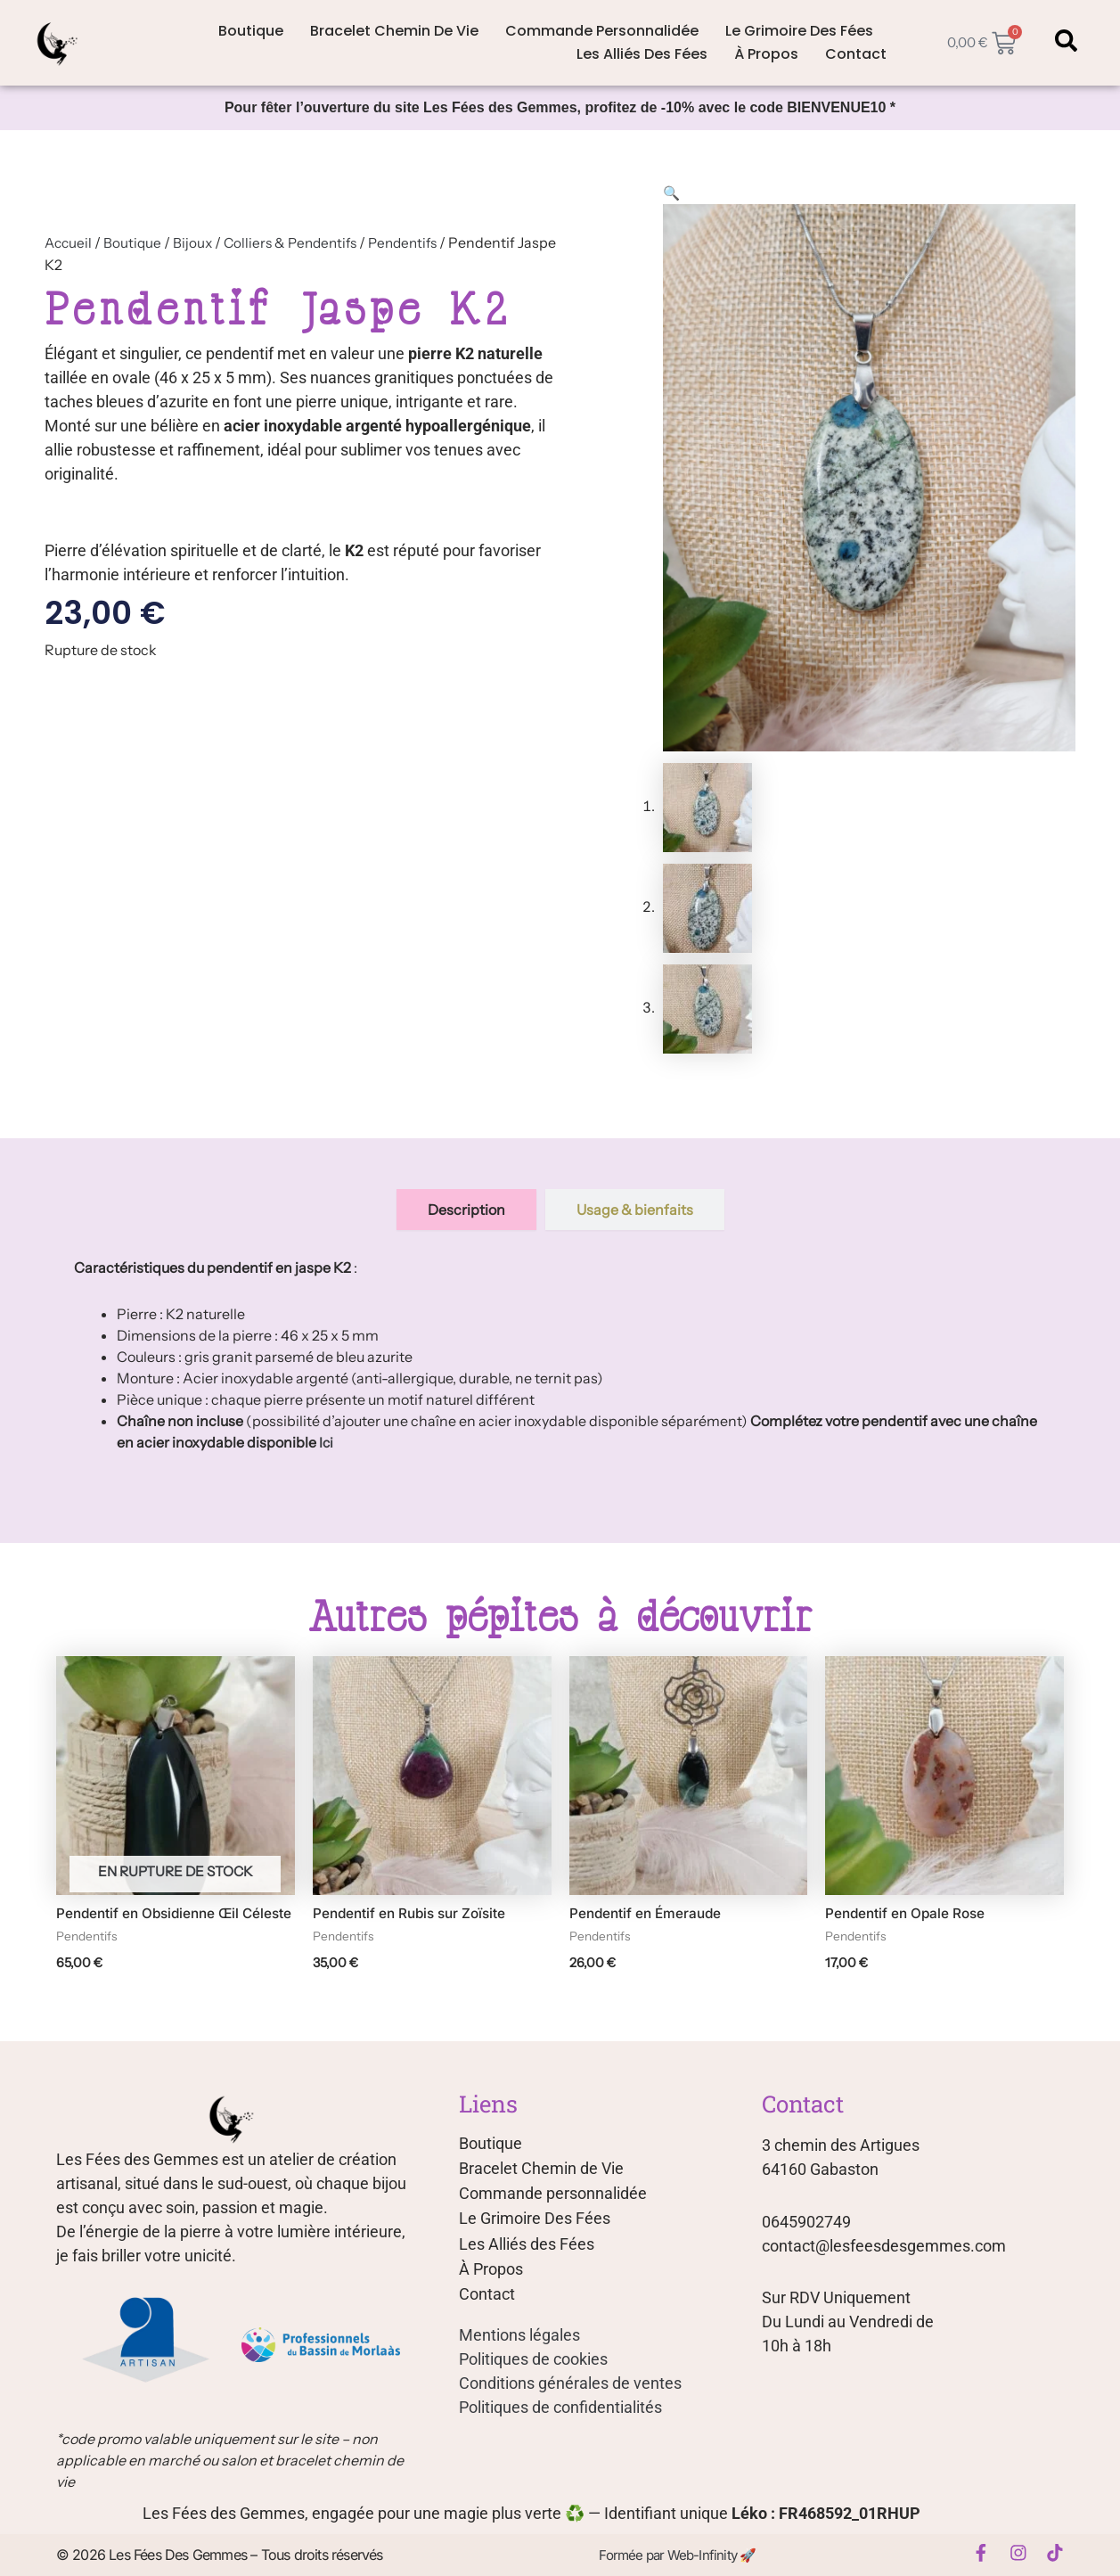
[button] (672, 192)
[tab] (466, 1210)
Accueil (69, 242)
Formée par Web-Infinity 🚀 (674, 2555)
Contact (856, 54)
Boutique (250, 31)
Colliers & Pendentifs (298, 242)
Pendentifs (417, 242)
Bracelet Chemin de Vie (394, 31)
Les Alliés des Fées (641, 54)
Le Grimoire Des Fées (799, 31)
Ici (326, 1443)
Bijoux (196, 242)
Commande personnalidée (602, 31)
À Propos (766, 54)
